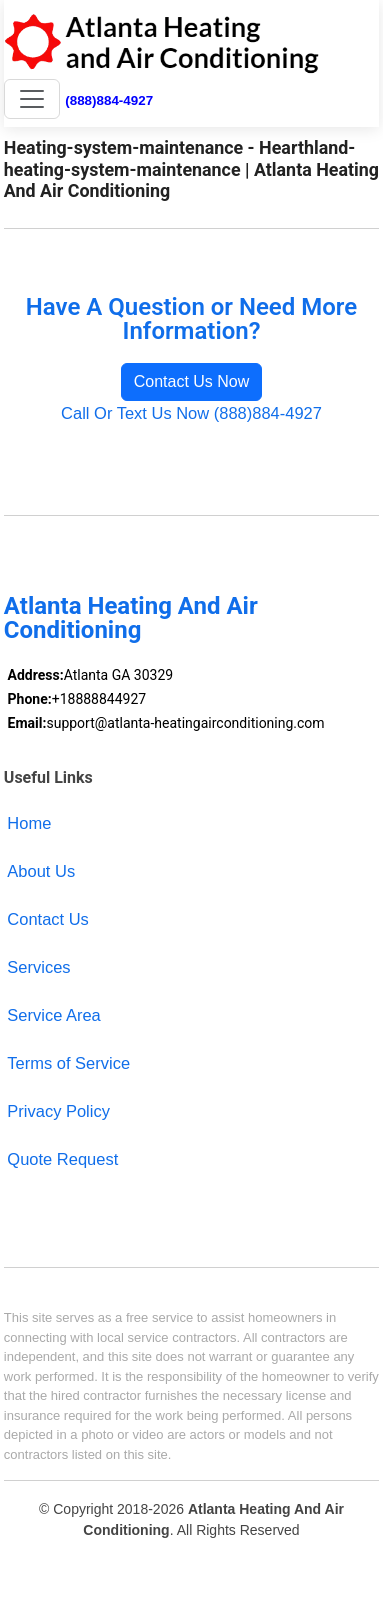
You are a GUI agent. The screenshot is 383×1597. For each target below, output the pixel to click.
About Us (41, 871)
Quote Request (62, 1159)
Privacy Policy (58, 1111)
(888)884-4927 (109, 100)
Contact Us (48, 919)
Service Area (53, 1015)
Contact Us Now (192, 381)
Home (29, 823)
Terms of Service (68, 1063)
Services (38, 967)
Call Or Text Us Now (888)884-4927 (191, 413)
